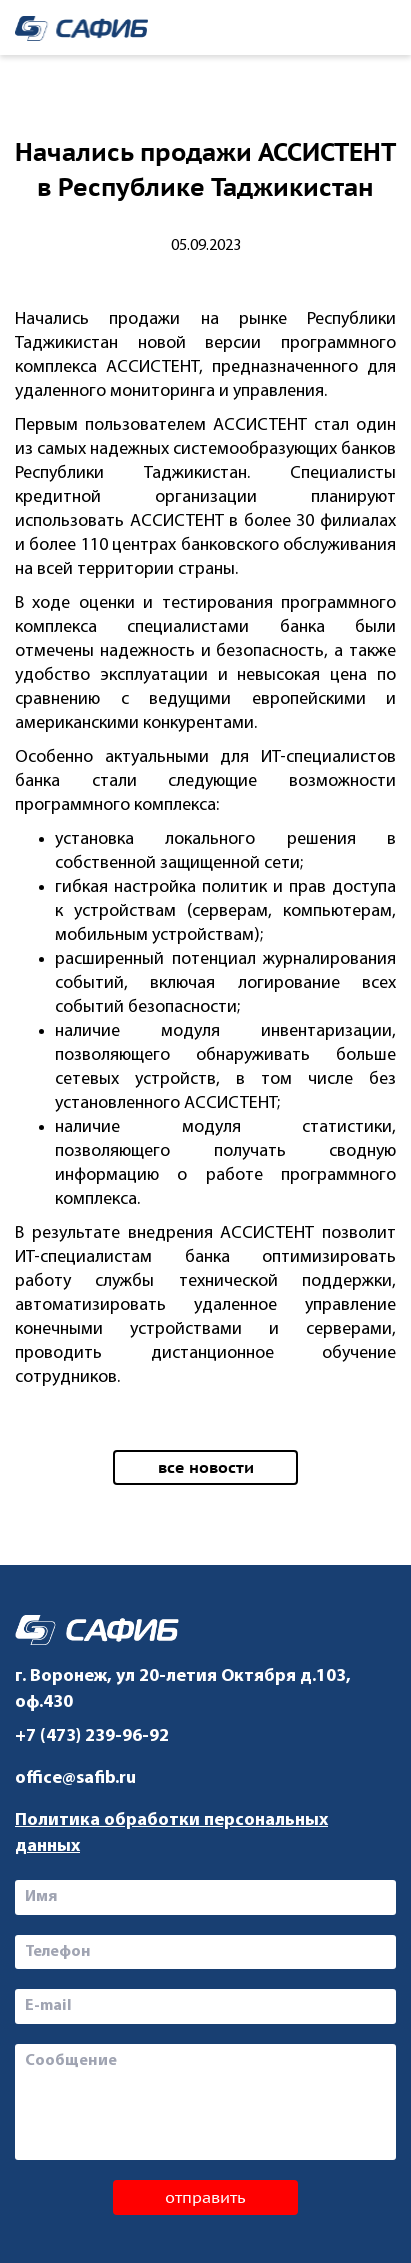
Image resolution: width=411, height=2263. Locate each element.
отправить (205, 2197)
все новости (206, 1467)
